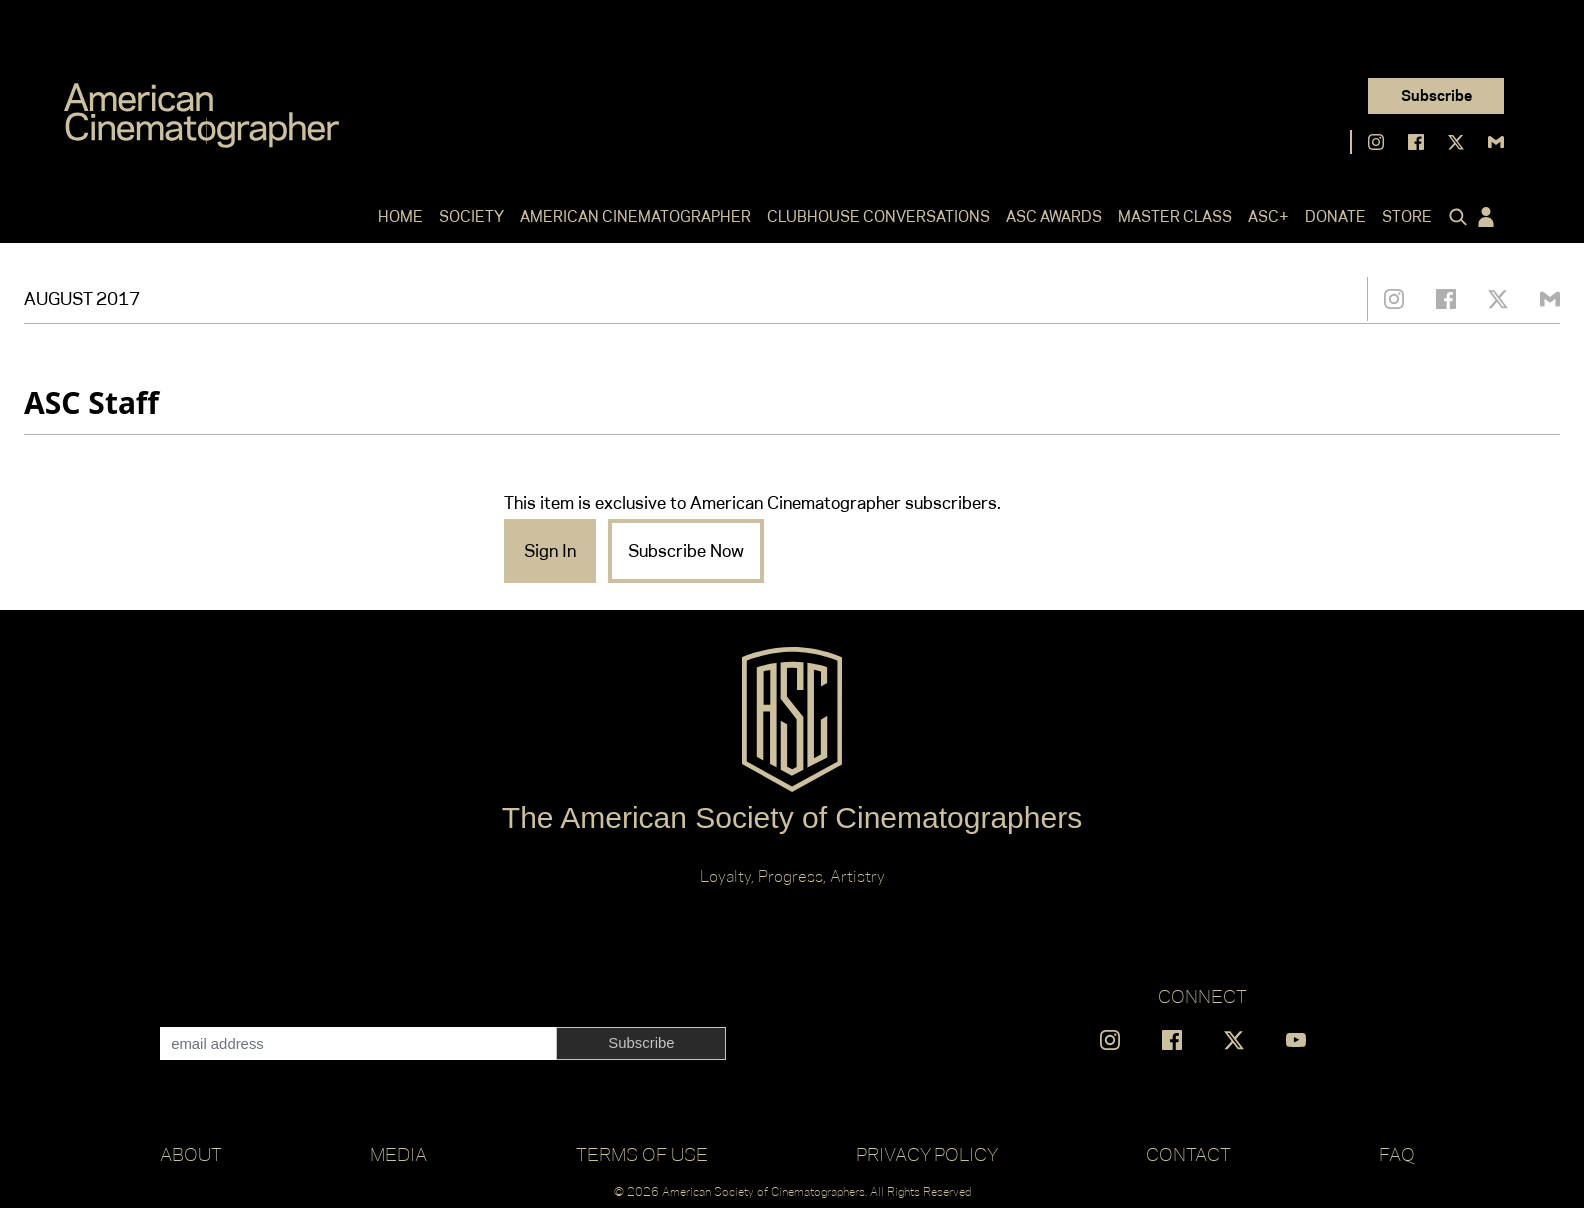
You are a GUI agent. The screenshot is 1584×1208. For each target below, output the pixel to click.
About (191, 1154)
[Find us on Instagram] (1376, 142)
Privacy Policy (927, 1154)
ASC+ (1268, 216)
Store (1407, 216)
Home (400, 216)
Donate (1335, 216)
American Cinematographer (635, 216)
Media (398, 1154)
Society (471, 216)
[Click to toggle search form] (1454, 217)
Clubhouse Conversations (878, 216)
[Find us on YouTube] (1296, 1040)
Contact (1188, 1154)
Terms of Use (642, 1154)
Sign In (550, 551)
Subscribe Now (686, 551)
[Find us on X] (1456, 142)
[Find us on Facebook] (1416, 142)
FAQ (1397, 1154)
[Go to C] (201, 115)
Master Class (1175, 216)
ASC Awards (1054, 216)
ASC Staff (91, 402)
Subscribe (1436, 95)
